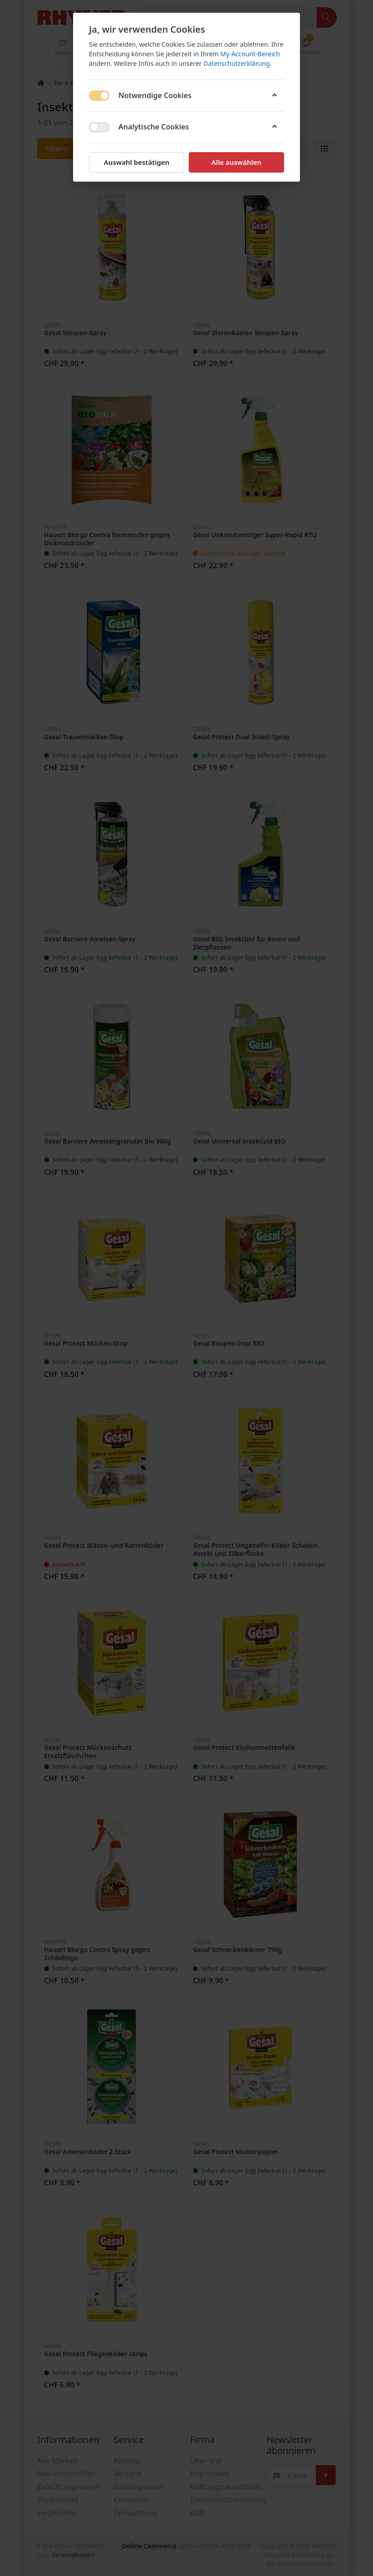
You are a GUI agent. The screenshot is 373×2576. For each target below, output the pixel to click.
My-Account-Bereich (250, 54)
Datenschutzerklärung (236, 63)
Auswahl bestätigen (136, 162)
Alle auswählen (236, 162)
